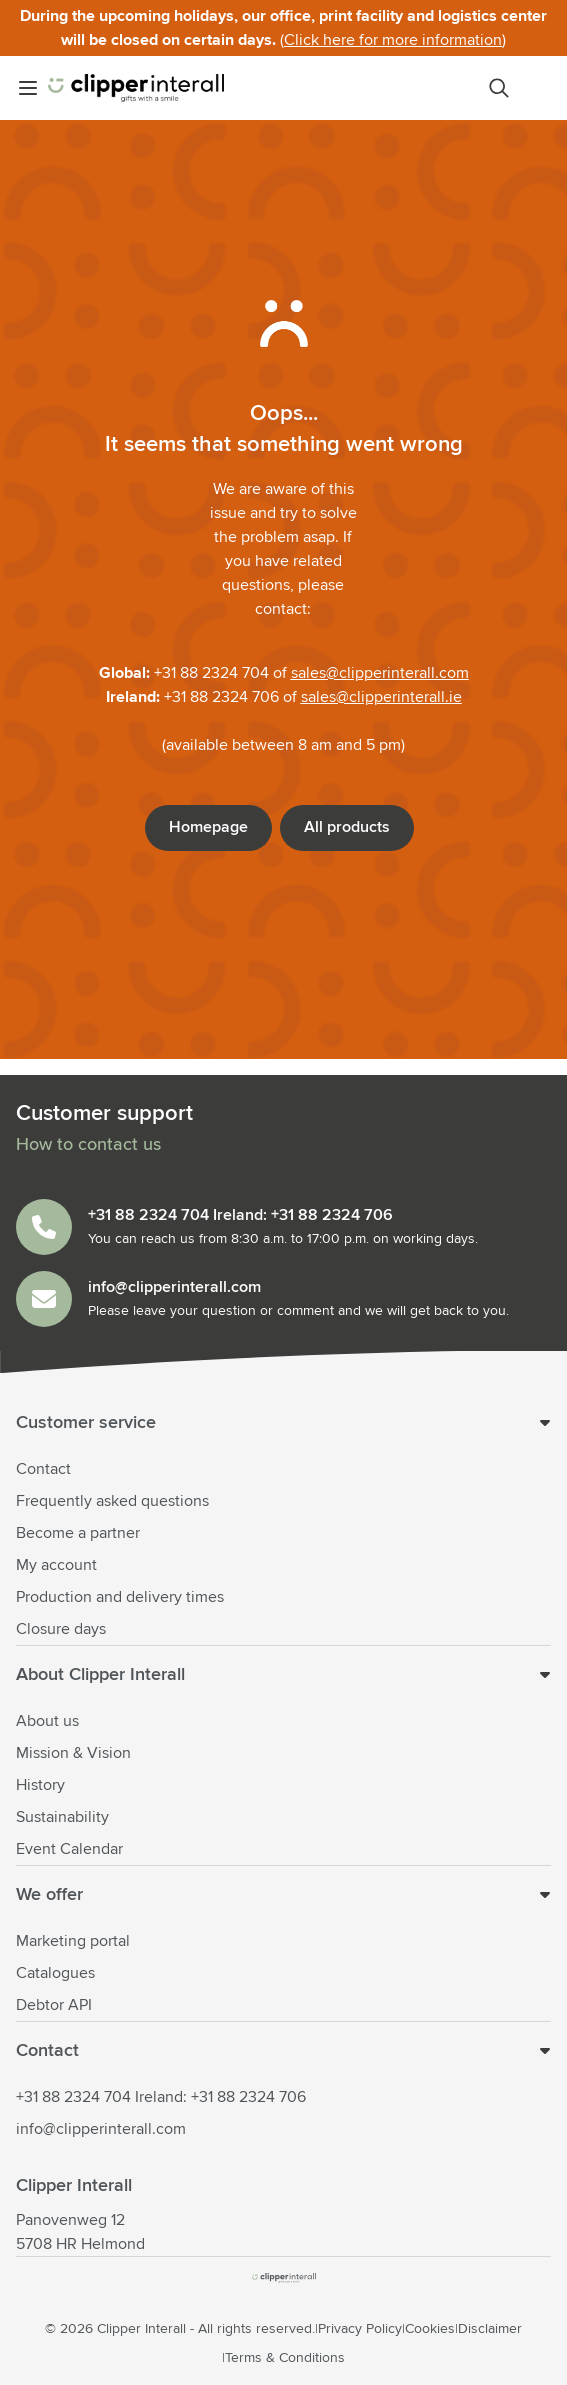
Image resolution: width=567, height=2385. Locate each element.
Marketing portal (73, 1941)
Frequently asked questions (112, 1501)
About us (47, 1721)
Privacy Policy (360, 2329)
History (40, 1785)
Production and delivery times (120, 1597)
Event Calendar (69, 1849)
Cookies (430, 2329)
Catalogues (55, 1973)
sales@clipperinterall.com (380, 673)
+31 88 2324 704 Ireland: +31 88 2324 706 (161, 2097)
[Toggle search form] (499, 88)
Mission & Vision (73, 1753)
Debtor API (54, 2005)
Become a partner (78, 1533)
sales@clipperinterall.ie (381, 697)
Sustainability (62, 1817)
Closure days (61, 1629)
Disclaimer (490, 2329)
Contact (43, 1469)
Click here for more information (393, 40)
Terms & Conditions (285, 2358)
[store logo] (284, 2278)
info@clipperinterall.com (101, 2129)
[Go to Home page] (136, 88)
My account (56, 1565)
